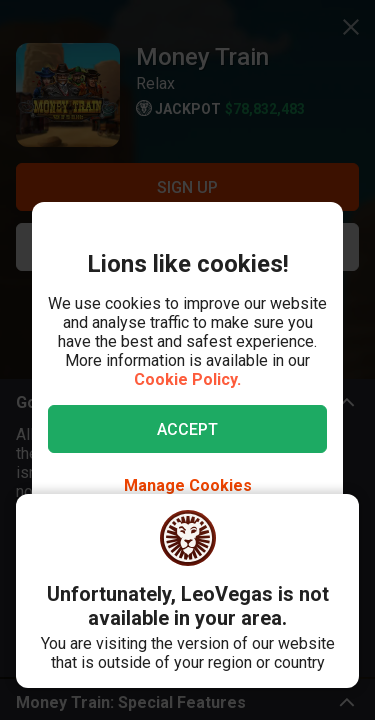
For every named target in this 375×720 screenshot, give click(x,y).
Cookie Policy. (187, 379)
